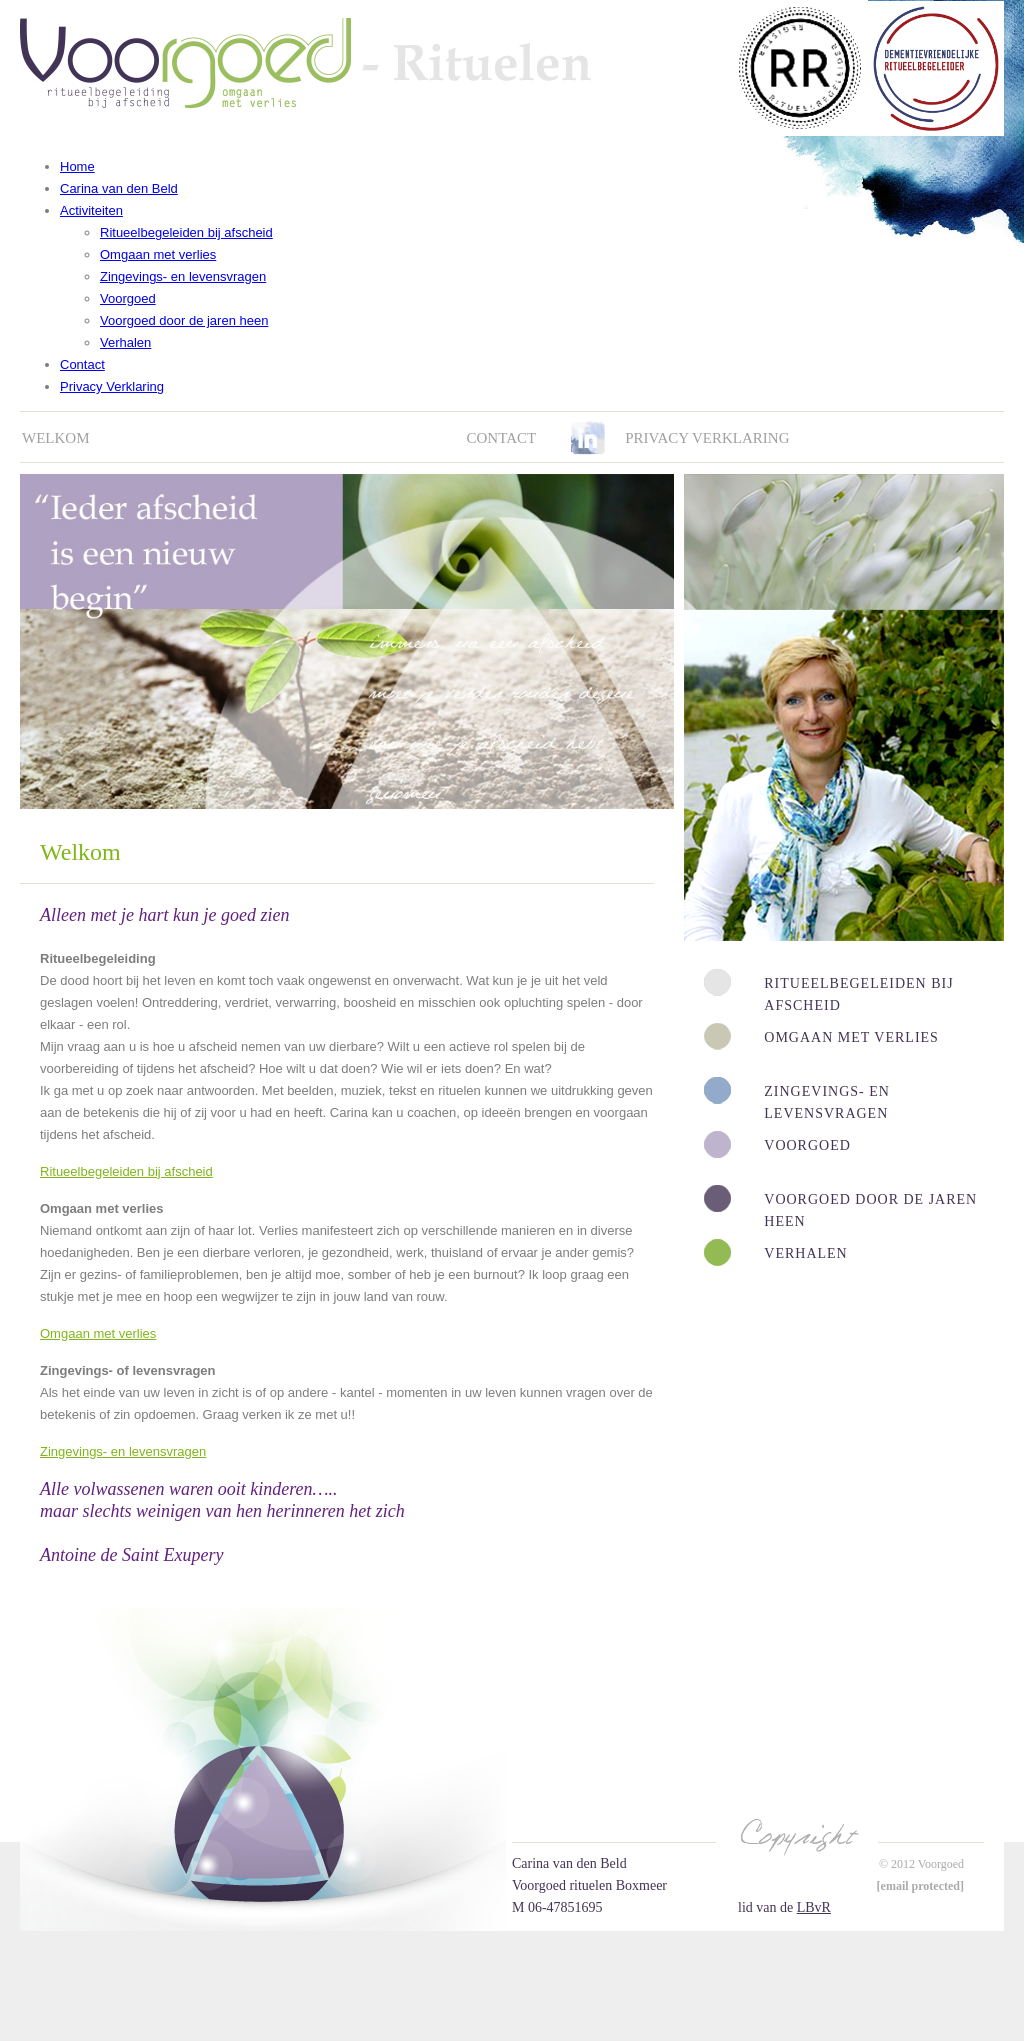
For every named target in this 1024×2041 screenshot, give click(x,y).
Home (77, 166)
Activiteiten (91, 210)
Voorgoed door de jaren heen (184, 320)
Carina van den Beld (119, 188)
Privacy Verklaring (112, 386)
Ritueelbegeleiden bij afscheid (186, 232)
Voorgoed (128, 298)
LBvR (814, 1907)
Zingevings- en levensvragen (183, 276)
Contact (82, 364)
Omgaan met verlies (158, 254)
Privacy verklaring (707, 438)
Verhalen (125, 342)
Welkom (56, 438)
